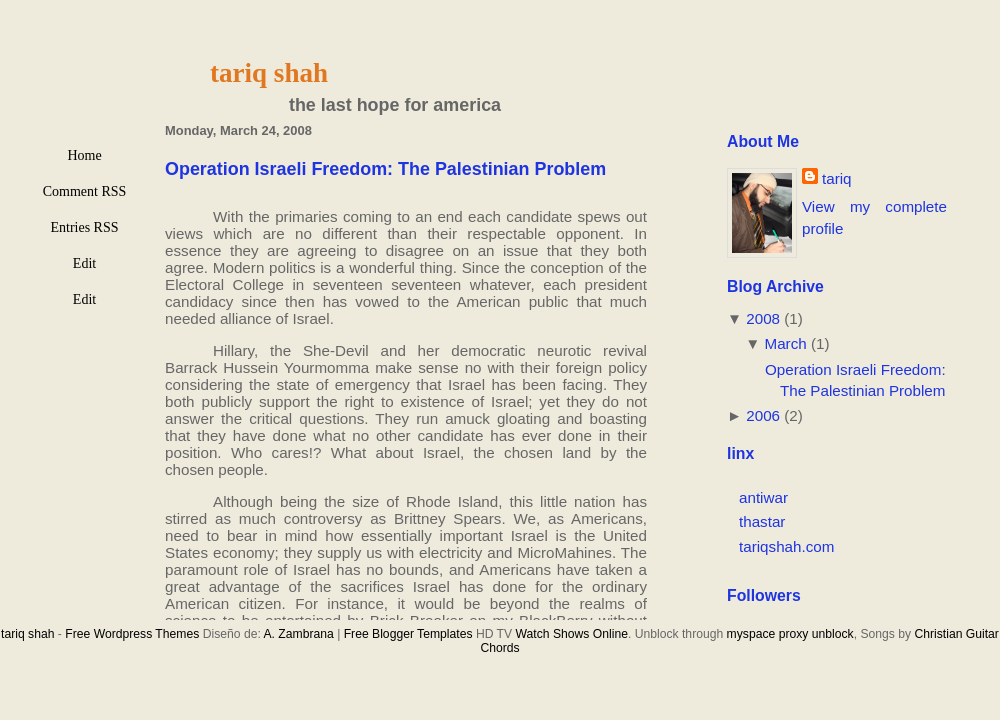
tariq (837, 178)
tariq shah (269, 73)
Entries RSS (84, 227)
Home (84, 155)
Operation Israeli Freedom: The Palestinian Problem (385, 169)
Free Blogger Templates (408, 634)
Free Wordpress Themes (132, 634)
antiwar (763, 497)
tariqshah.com (786, 546)
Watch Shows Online (572, 634)
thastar (762, 521)
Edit (84, 263)
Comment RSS (85, 191)
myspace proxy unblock (790, 634)
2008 (763, 318)
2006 (763, 415)
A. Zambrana (298, 634)
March (786, 343)
